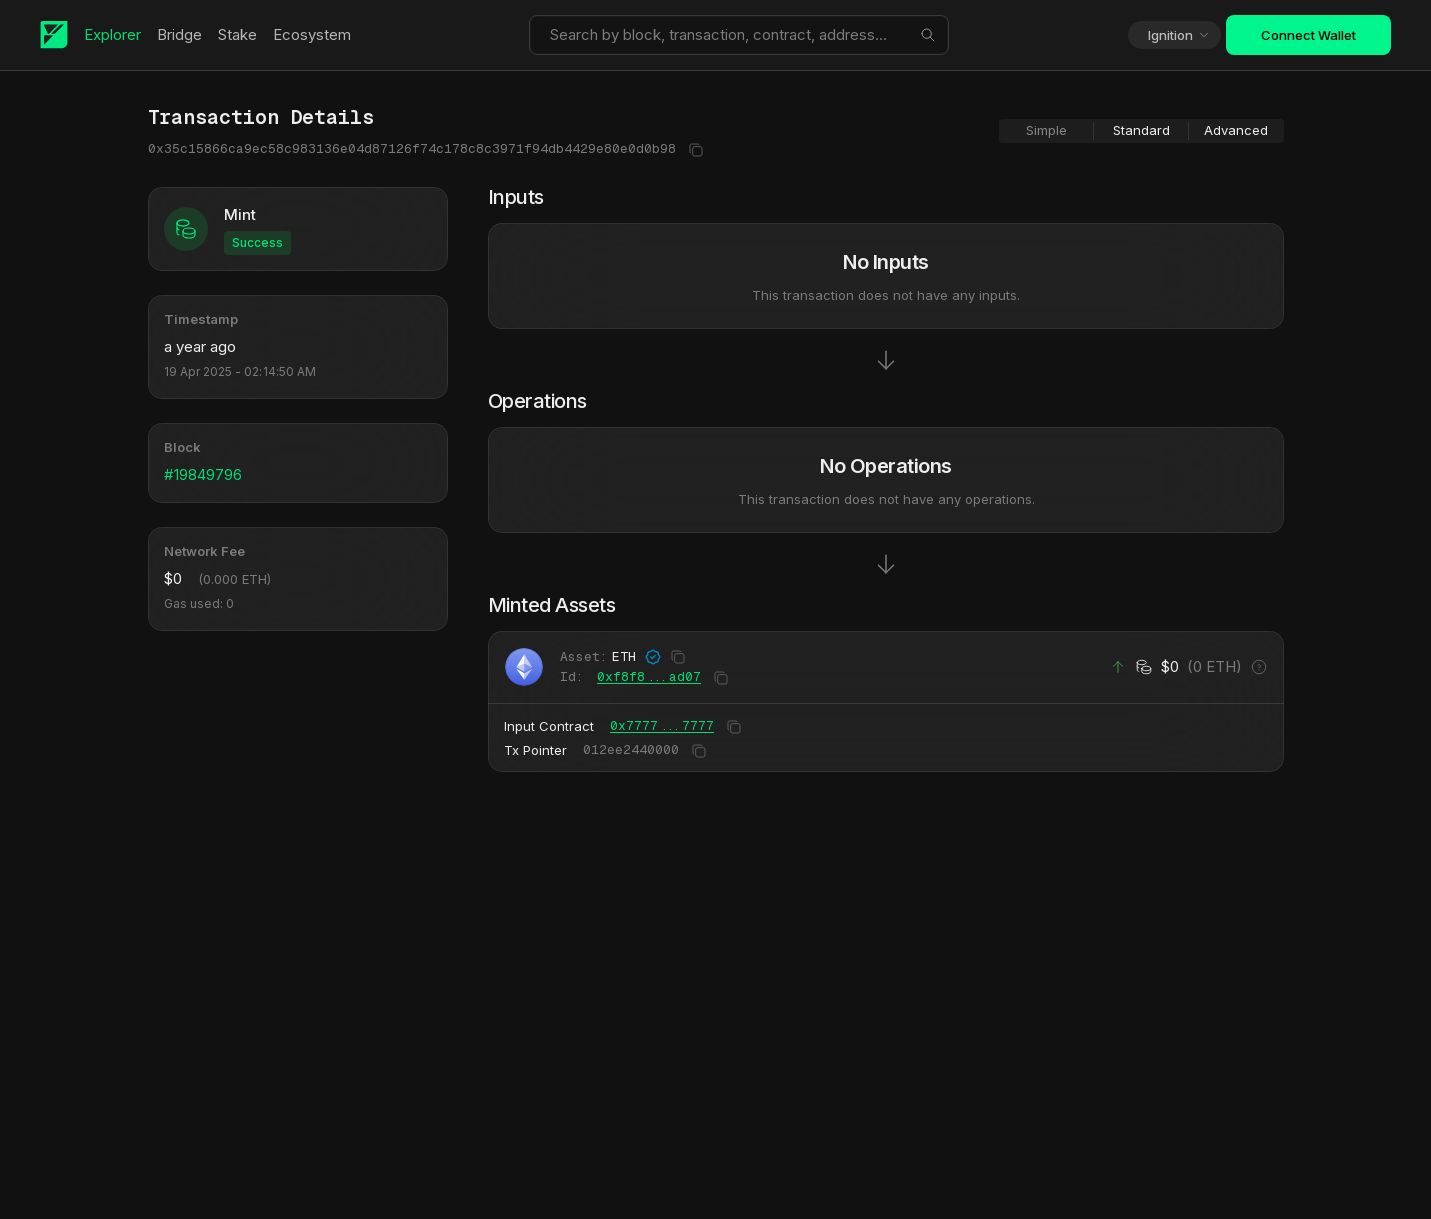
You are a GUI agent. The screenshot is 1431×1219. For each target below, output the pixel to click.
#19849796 (203, 474)
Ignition (1179, 35)
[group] (1141, 131)
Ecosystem (316, 34)
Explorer (116, 34)
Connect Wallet (1308, 35)
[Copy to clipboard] (694, 150)
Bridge (183, 34)
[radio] (1046, 131)
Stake (241, 34)
